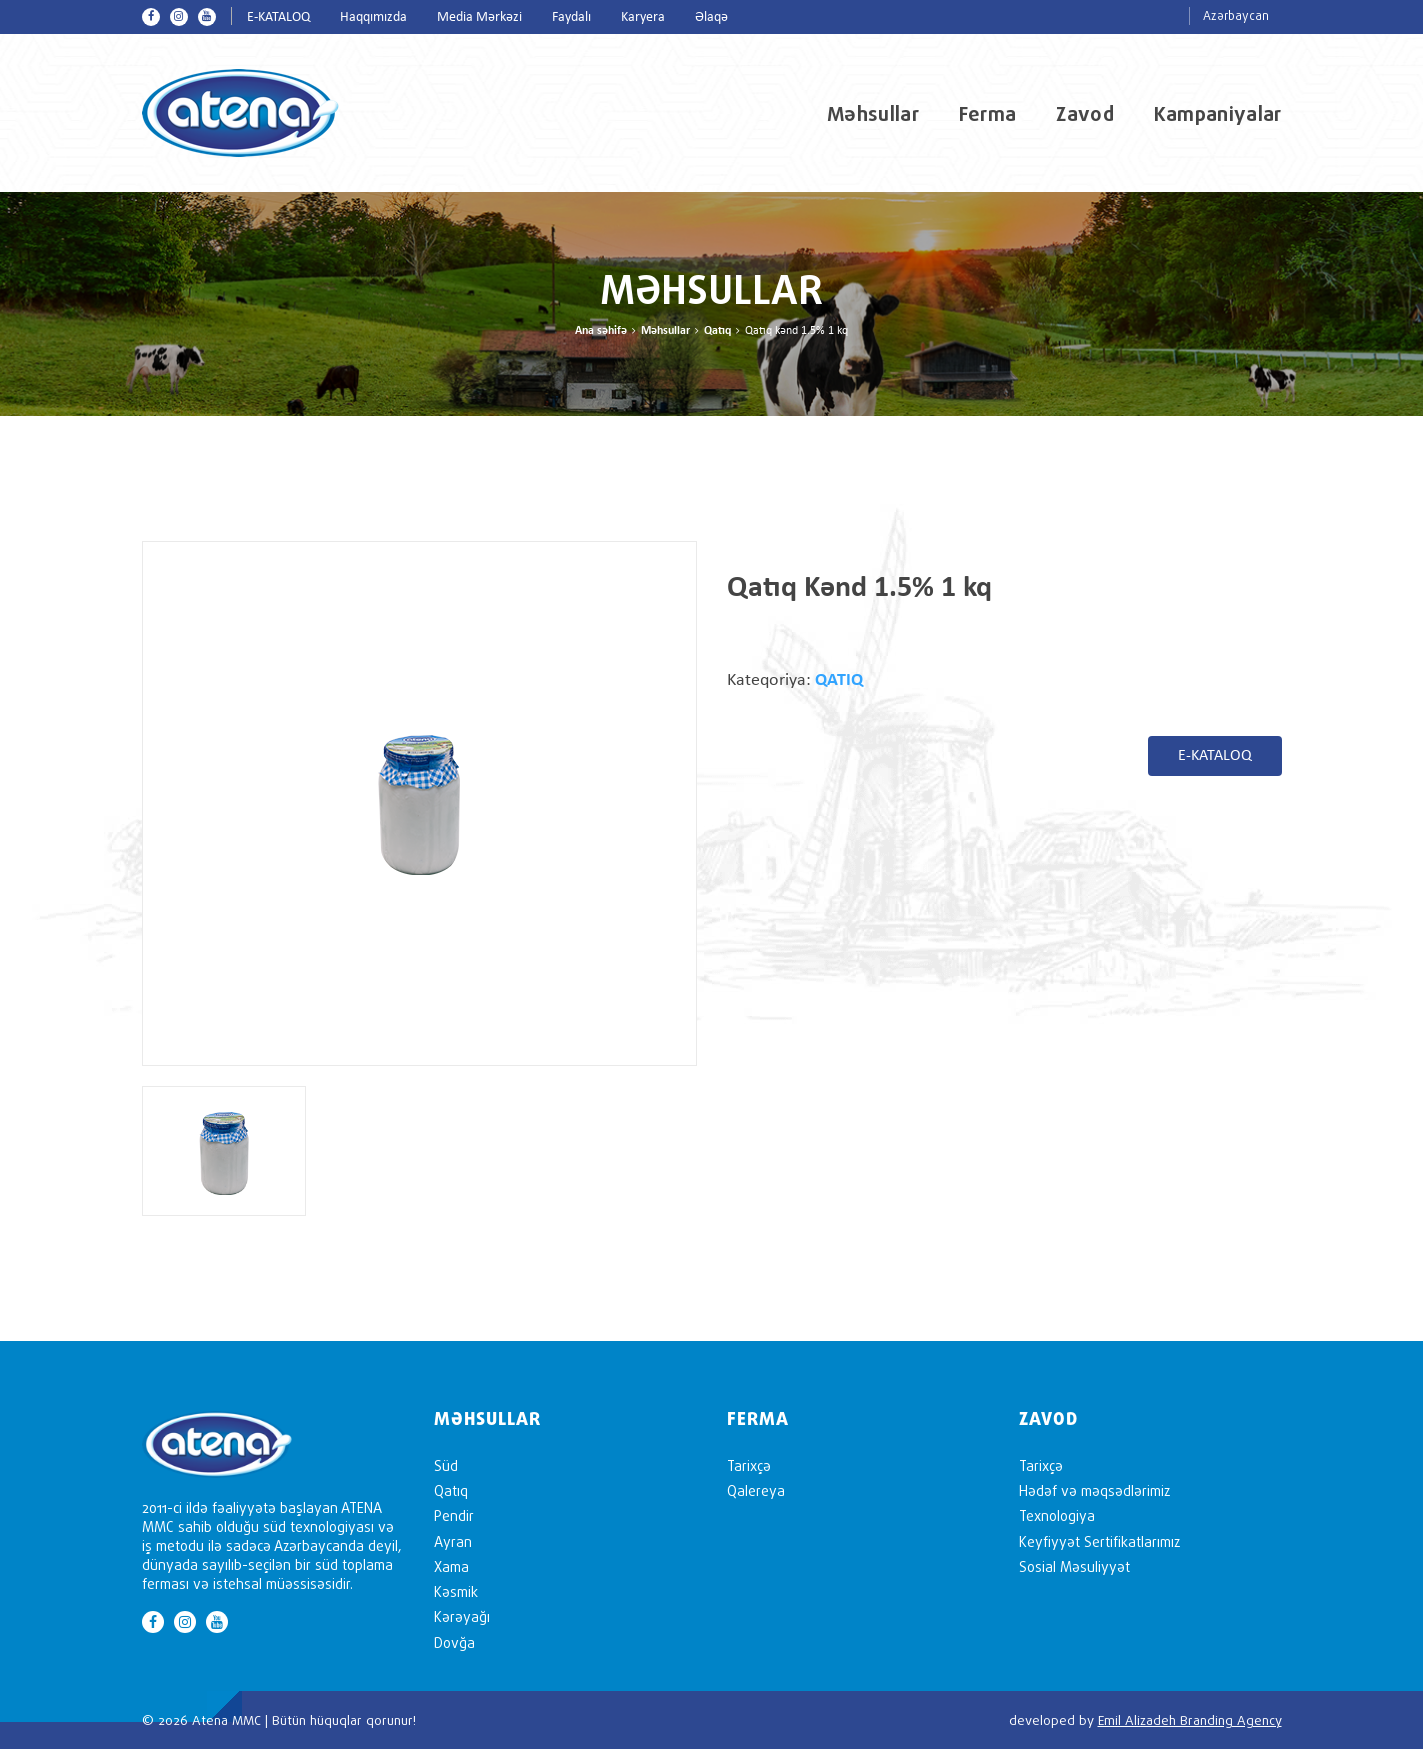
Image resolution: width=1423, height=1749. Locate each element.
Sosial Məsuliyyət (1074, 1566)
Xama (451, 1566)
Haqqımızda (373, 17)
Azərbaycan (1236, 15)
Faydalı (571, 17)
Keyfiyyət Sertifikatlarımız (1099, 1541)
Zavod (1085, 114)
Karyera (643, 17)
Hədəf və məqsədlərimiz (1094, 1490)
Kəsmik (456, 1591)
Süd (446, 1465)
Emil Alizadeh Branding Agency (1190, 1720)
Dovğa (454, 1642)
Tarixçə (749, 1465)
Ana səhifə (601, 331)
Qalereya (756, 1490)
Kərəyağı (462, 1616)
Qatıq (717, 331)
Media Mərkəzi (479, 17)
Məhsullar (873, 114)
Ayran (453, 1541)
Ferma (988, 114)
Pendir (454, 1515)
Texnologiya (1057, 1515)
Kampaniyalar (1218, 114)
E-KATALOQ (278, 17)
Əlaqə (711, 17)
